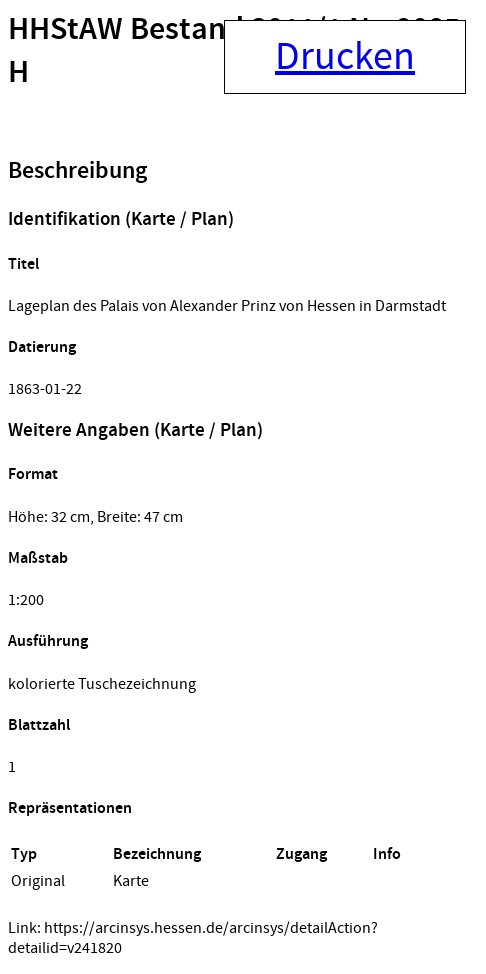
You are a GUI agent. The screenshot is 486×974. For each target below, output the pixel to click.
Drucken (345, 57)
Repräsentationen (70, 808)
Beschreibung (77, 171)
